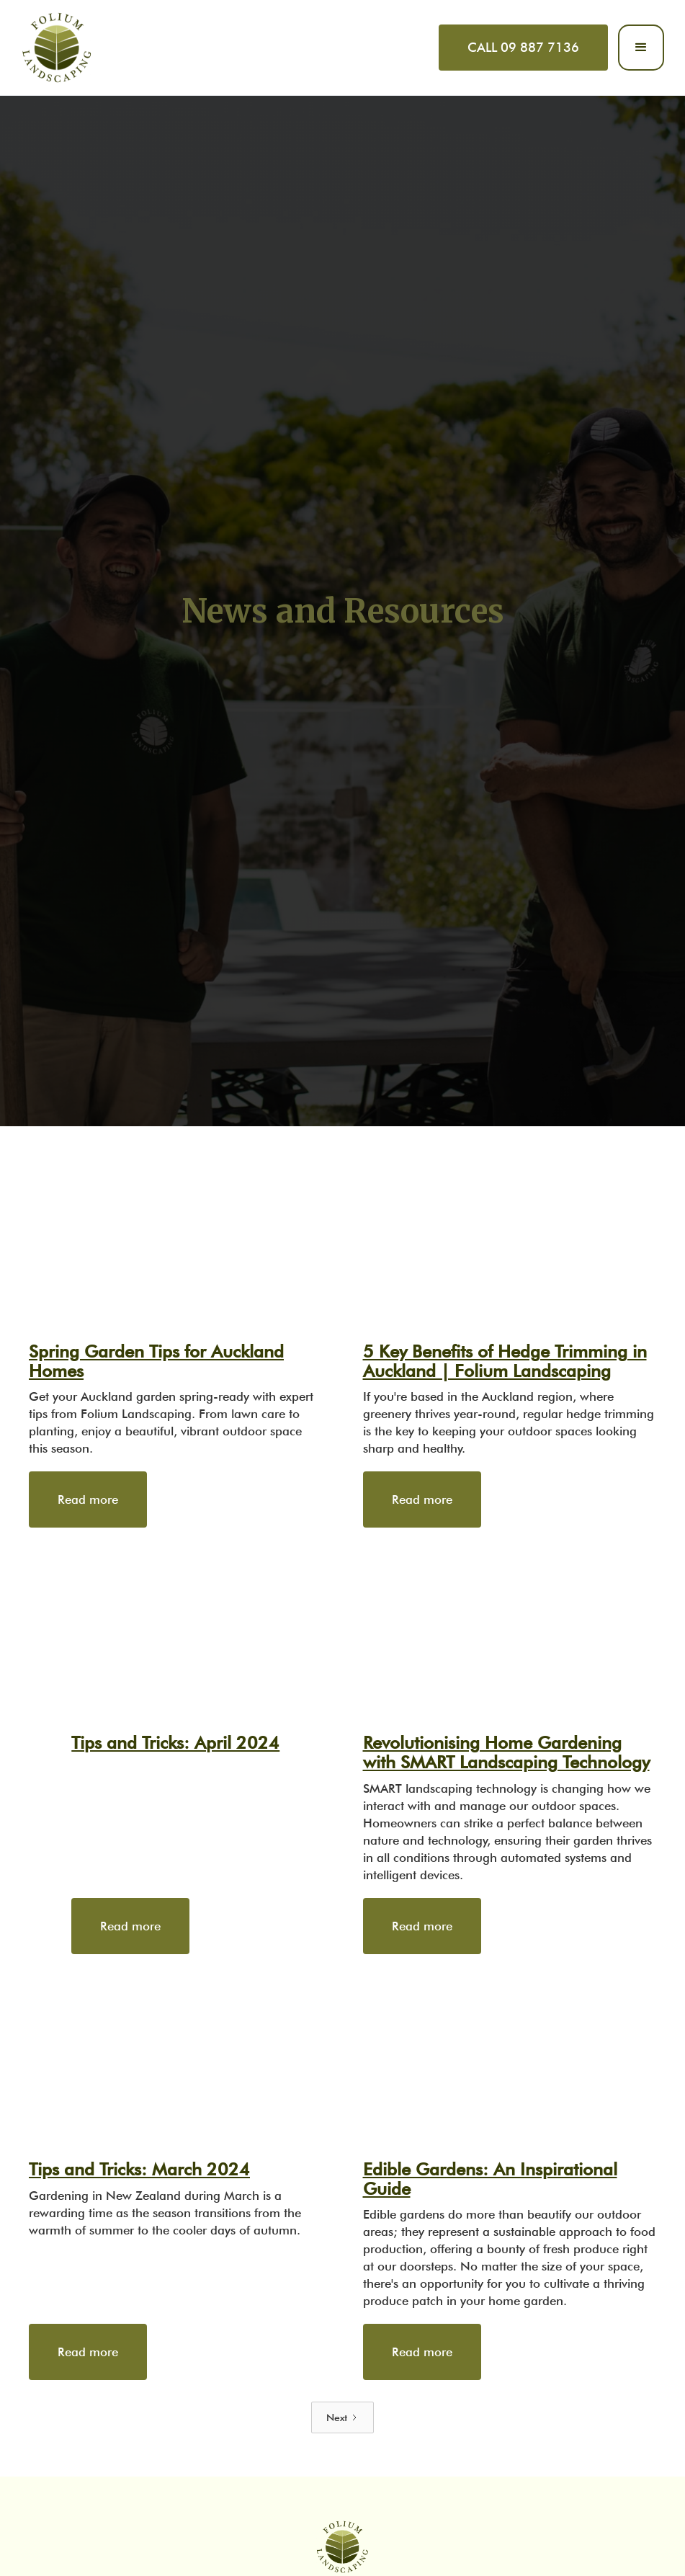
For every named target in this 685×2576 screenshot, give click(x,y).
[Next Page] (342, 2417)
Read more (88, 1499)
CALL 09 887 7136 (523, 47)
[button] (641, 47)
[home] (57, 48)
